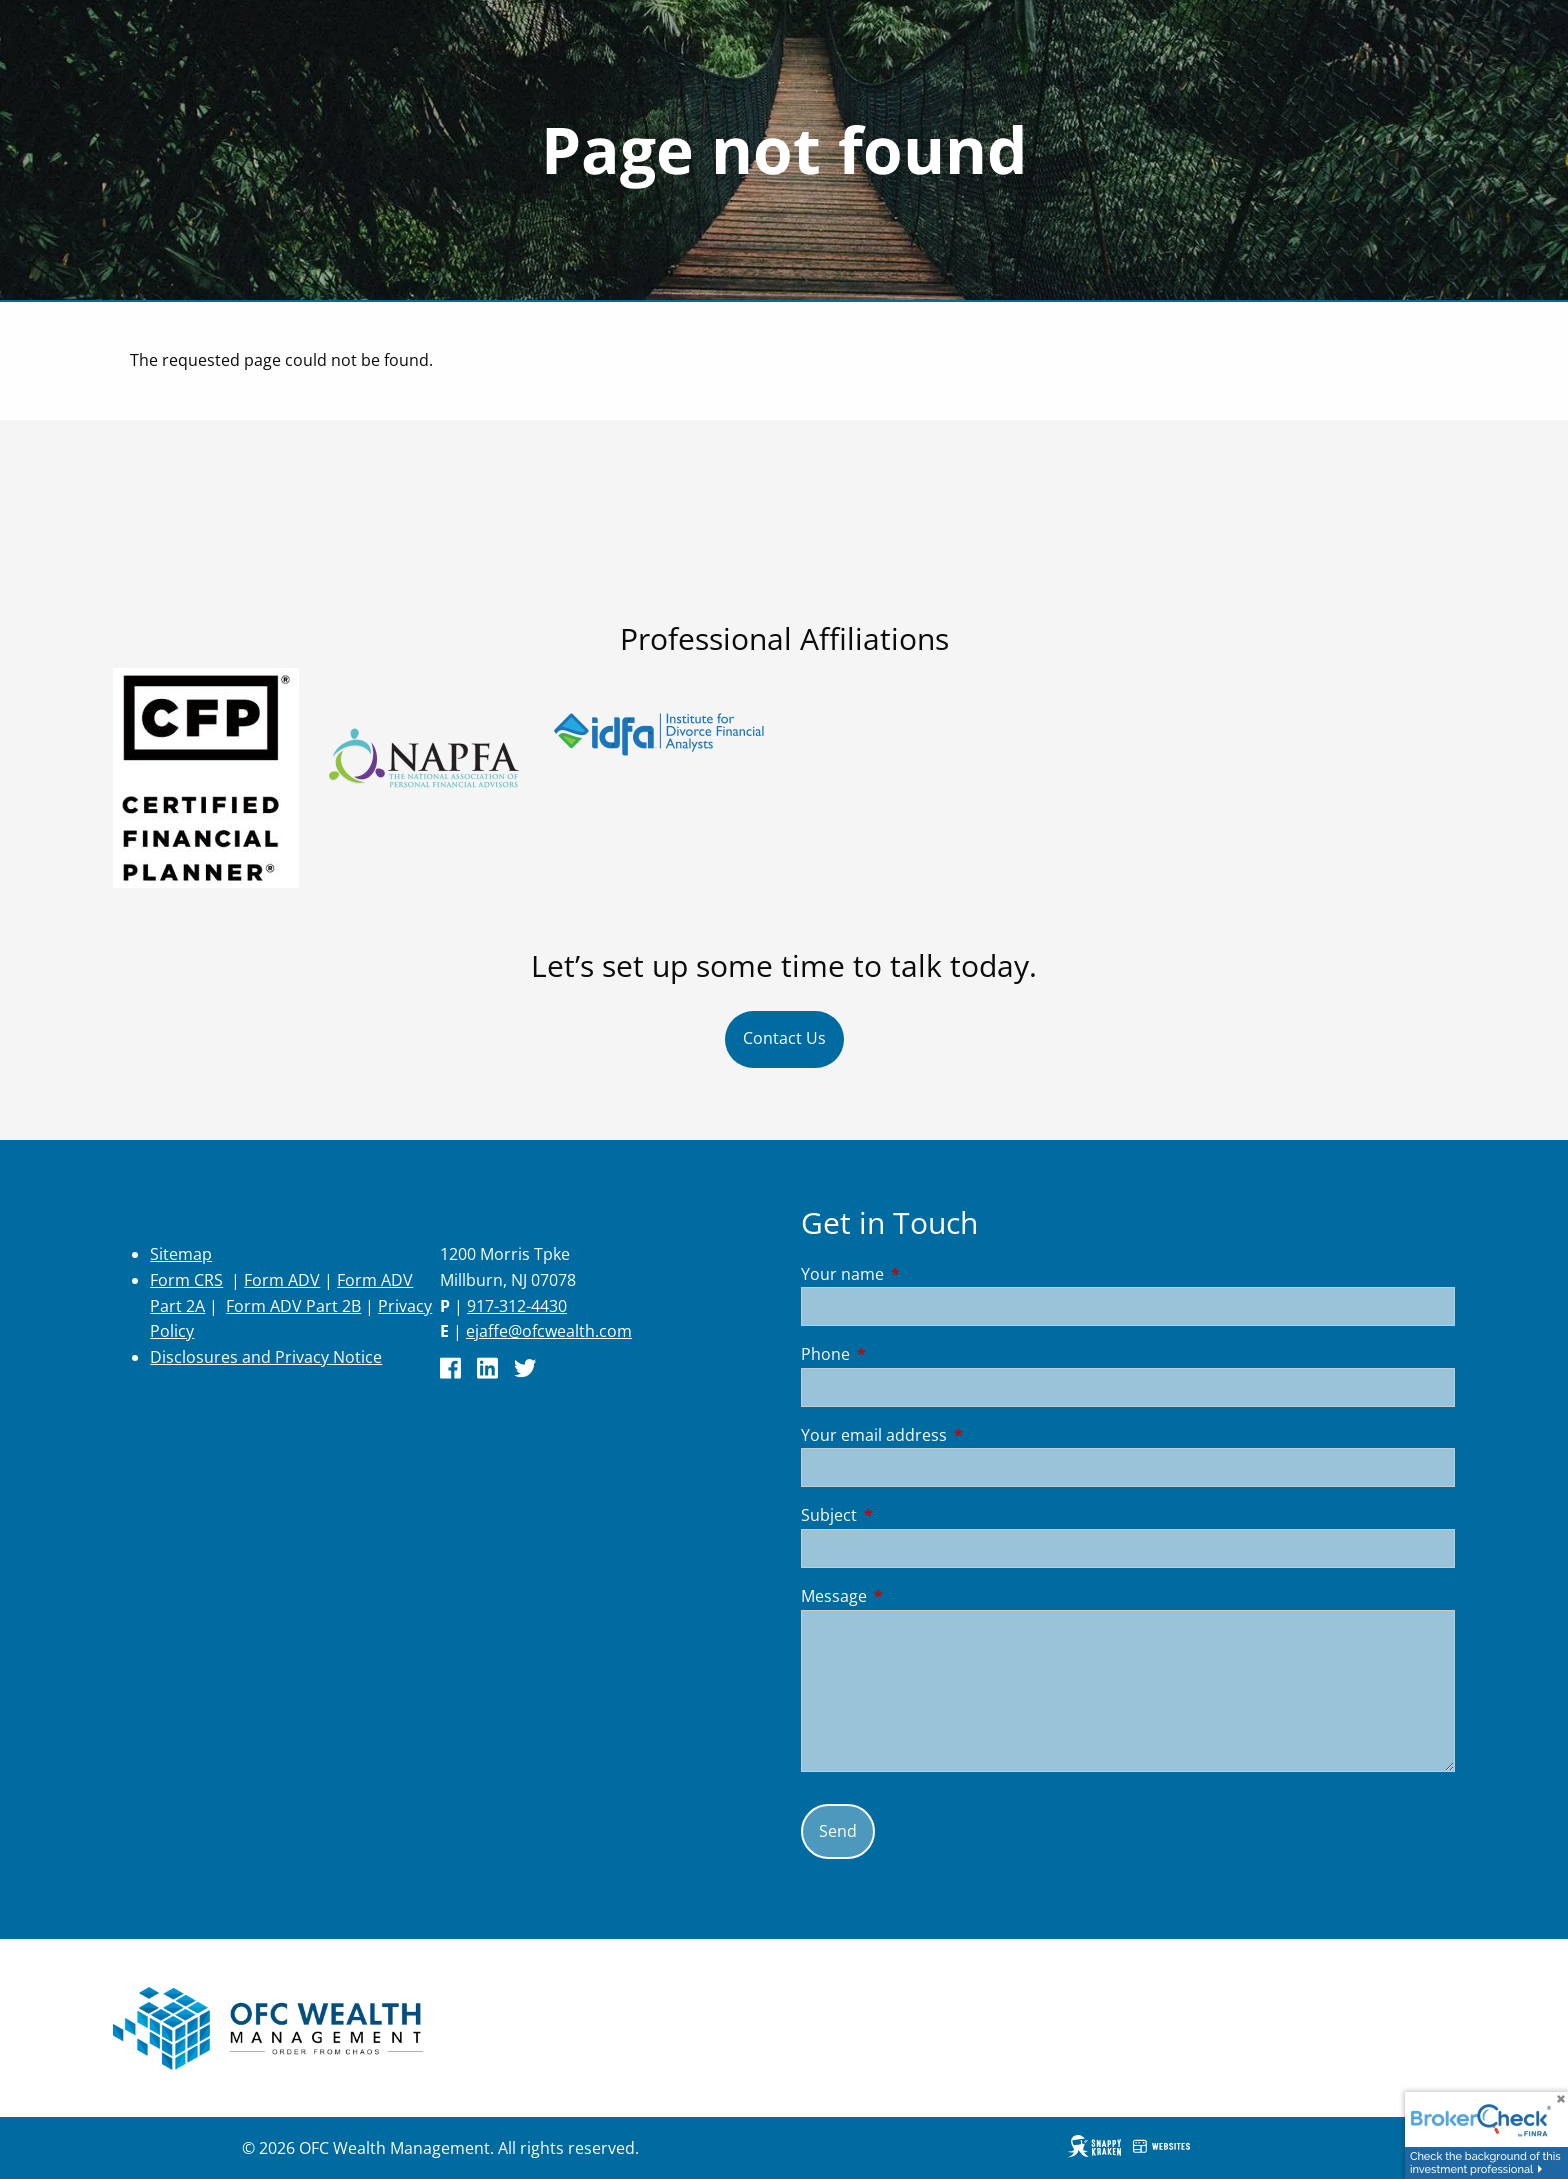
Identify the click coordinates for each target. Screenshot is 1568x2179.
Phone (906, 1354)
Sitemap (181, 1254)
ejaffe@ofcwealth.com (549, 1331)
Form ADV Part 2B (293, 1306)
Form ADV (282, 1280)
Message (914, 1596)
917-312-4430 (517, 1306)
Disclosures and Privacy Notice (266, 1357)
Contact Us (784, 1038)
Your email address (954, 1435)
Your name (923, 1274)
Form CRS (186, 1280)
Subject (909, 1515)
